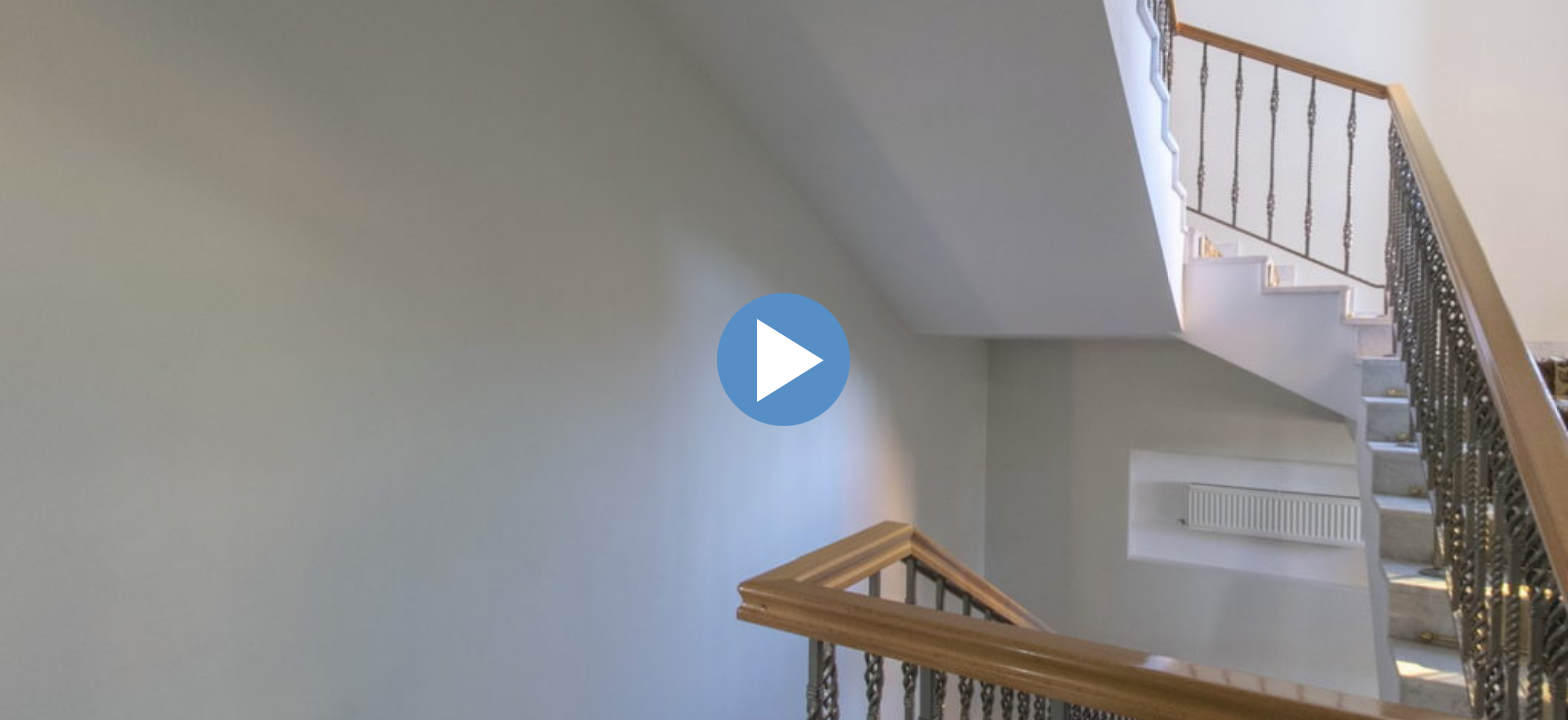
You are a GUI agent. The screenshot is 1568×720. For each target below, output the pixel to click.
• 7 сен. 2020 (1462, 316)
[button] (1411, 170)
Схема (1542, 270)
